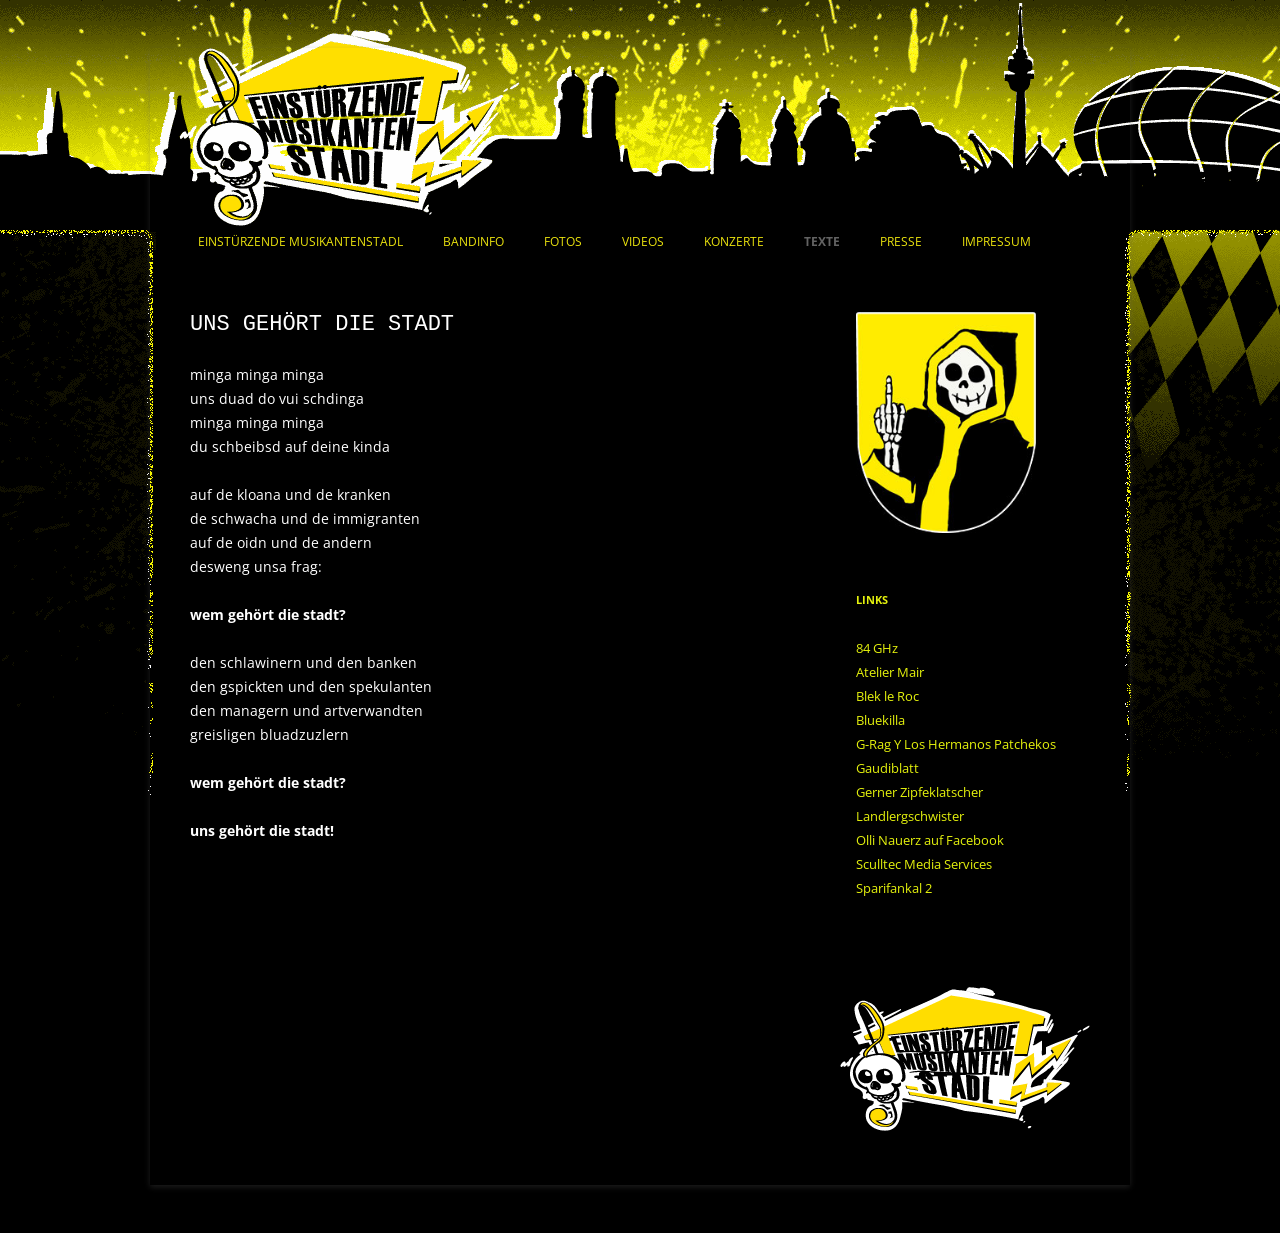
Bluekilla (880, 720)
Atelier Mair (890, 672)
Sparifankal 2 (894, 888)
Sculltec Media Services (924, 864)
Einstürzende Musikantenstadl (300, 241)
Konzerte (734, 241)
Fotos (563, 241)
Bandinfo (473, 241)
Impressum (996, 241)
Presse (901, 241)
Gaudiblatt (887, 768)
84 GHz (877, 648)
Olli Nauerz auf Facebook (930, 840)
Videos (643, 241)
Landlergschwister (910, 816)
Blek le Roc (887, 696)
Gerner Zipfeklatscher (919, 792)
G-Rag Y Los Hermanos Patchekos (956, 744)
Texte (822, 241)
